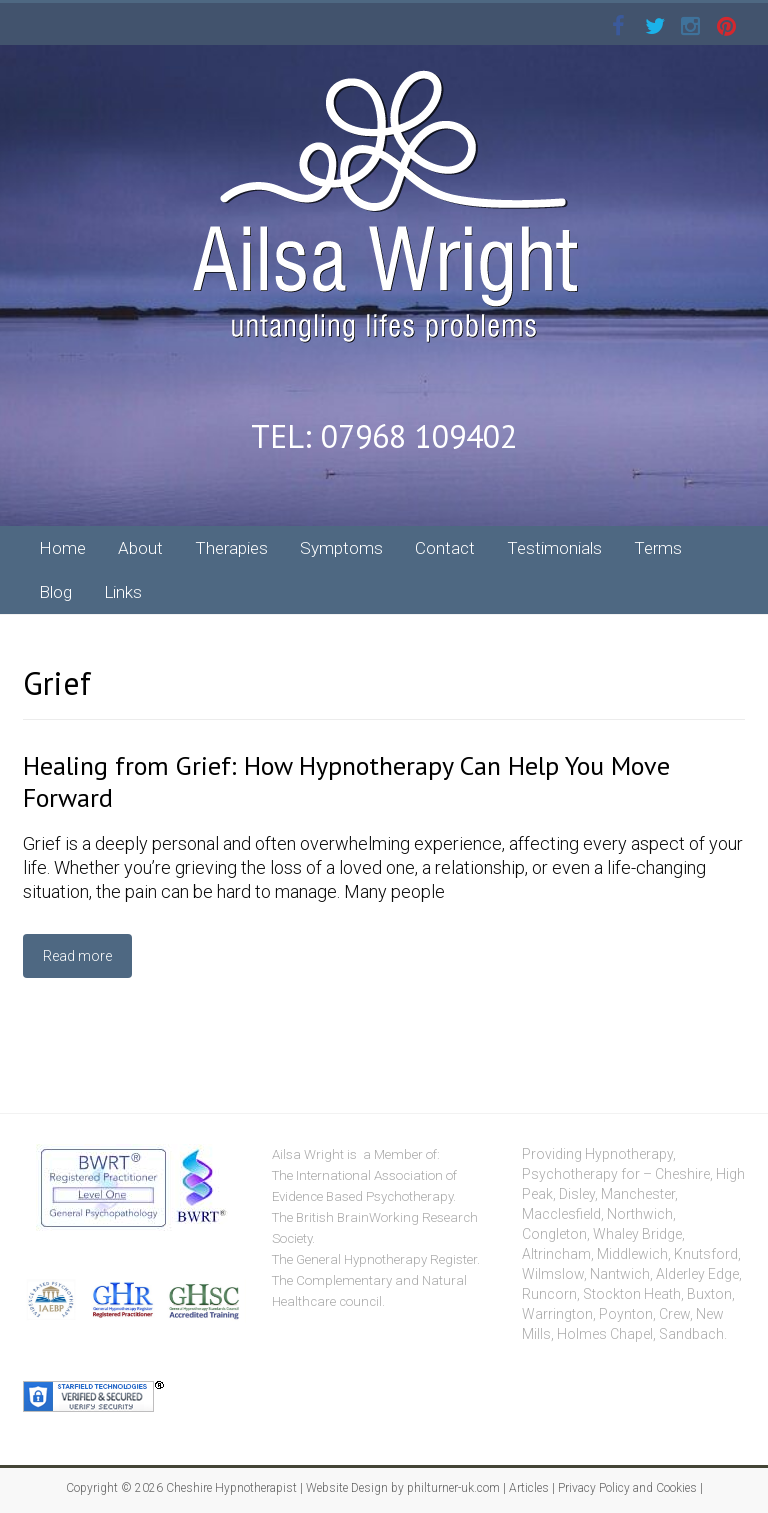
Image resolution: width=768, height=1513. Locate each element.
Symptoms (341, 548)
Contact (445, 548)
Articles (529, 1488)
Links (123, 592)
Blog (55, 592)
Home (62, 548)
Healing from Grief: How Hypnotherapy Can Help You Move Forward (346, 781)
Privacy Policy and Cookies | (629, 1488)
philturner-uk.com (453, 1488)
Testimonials (554, 548)
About (140, 548)
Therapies (231, 548)
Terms (658, 548)
